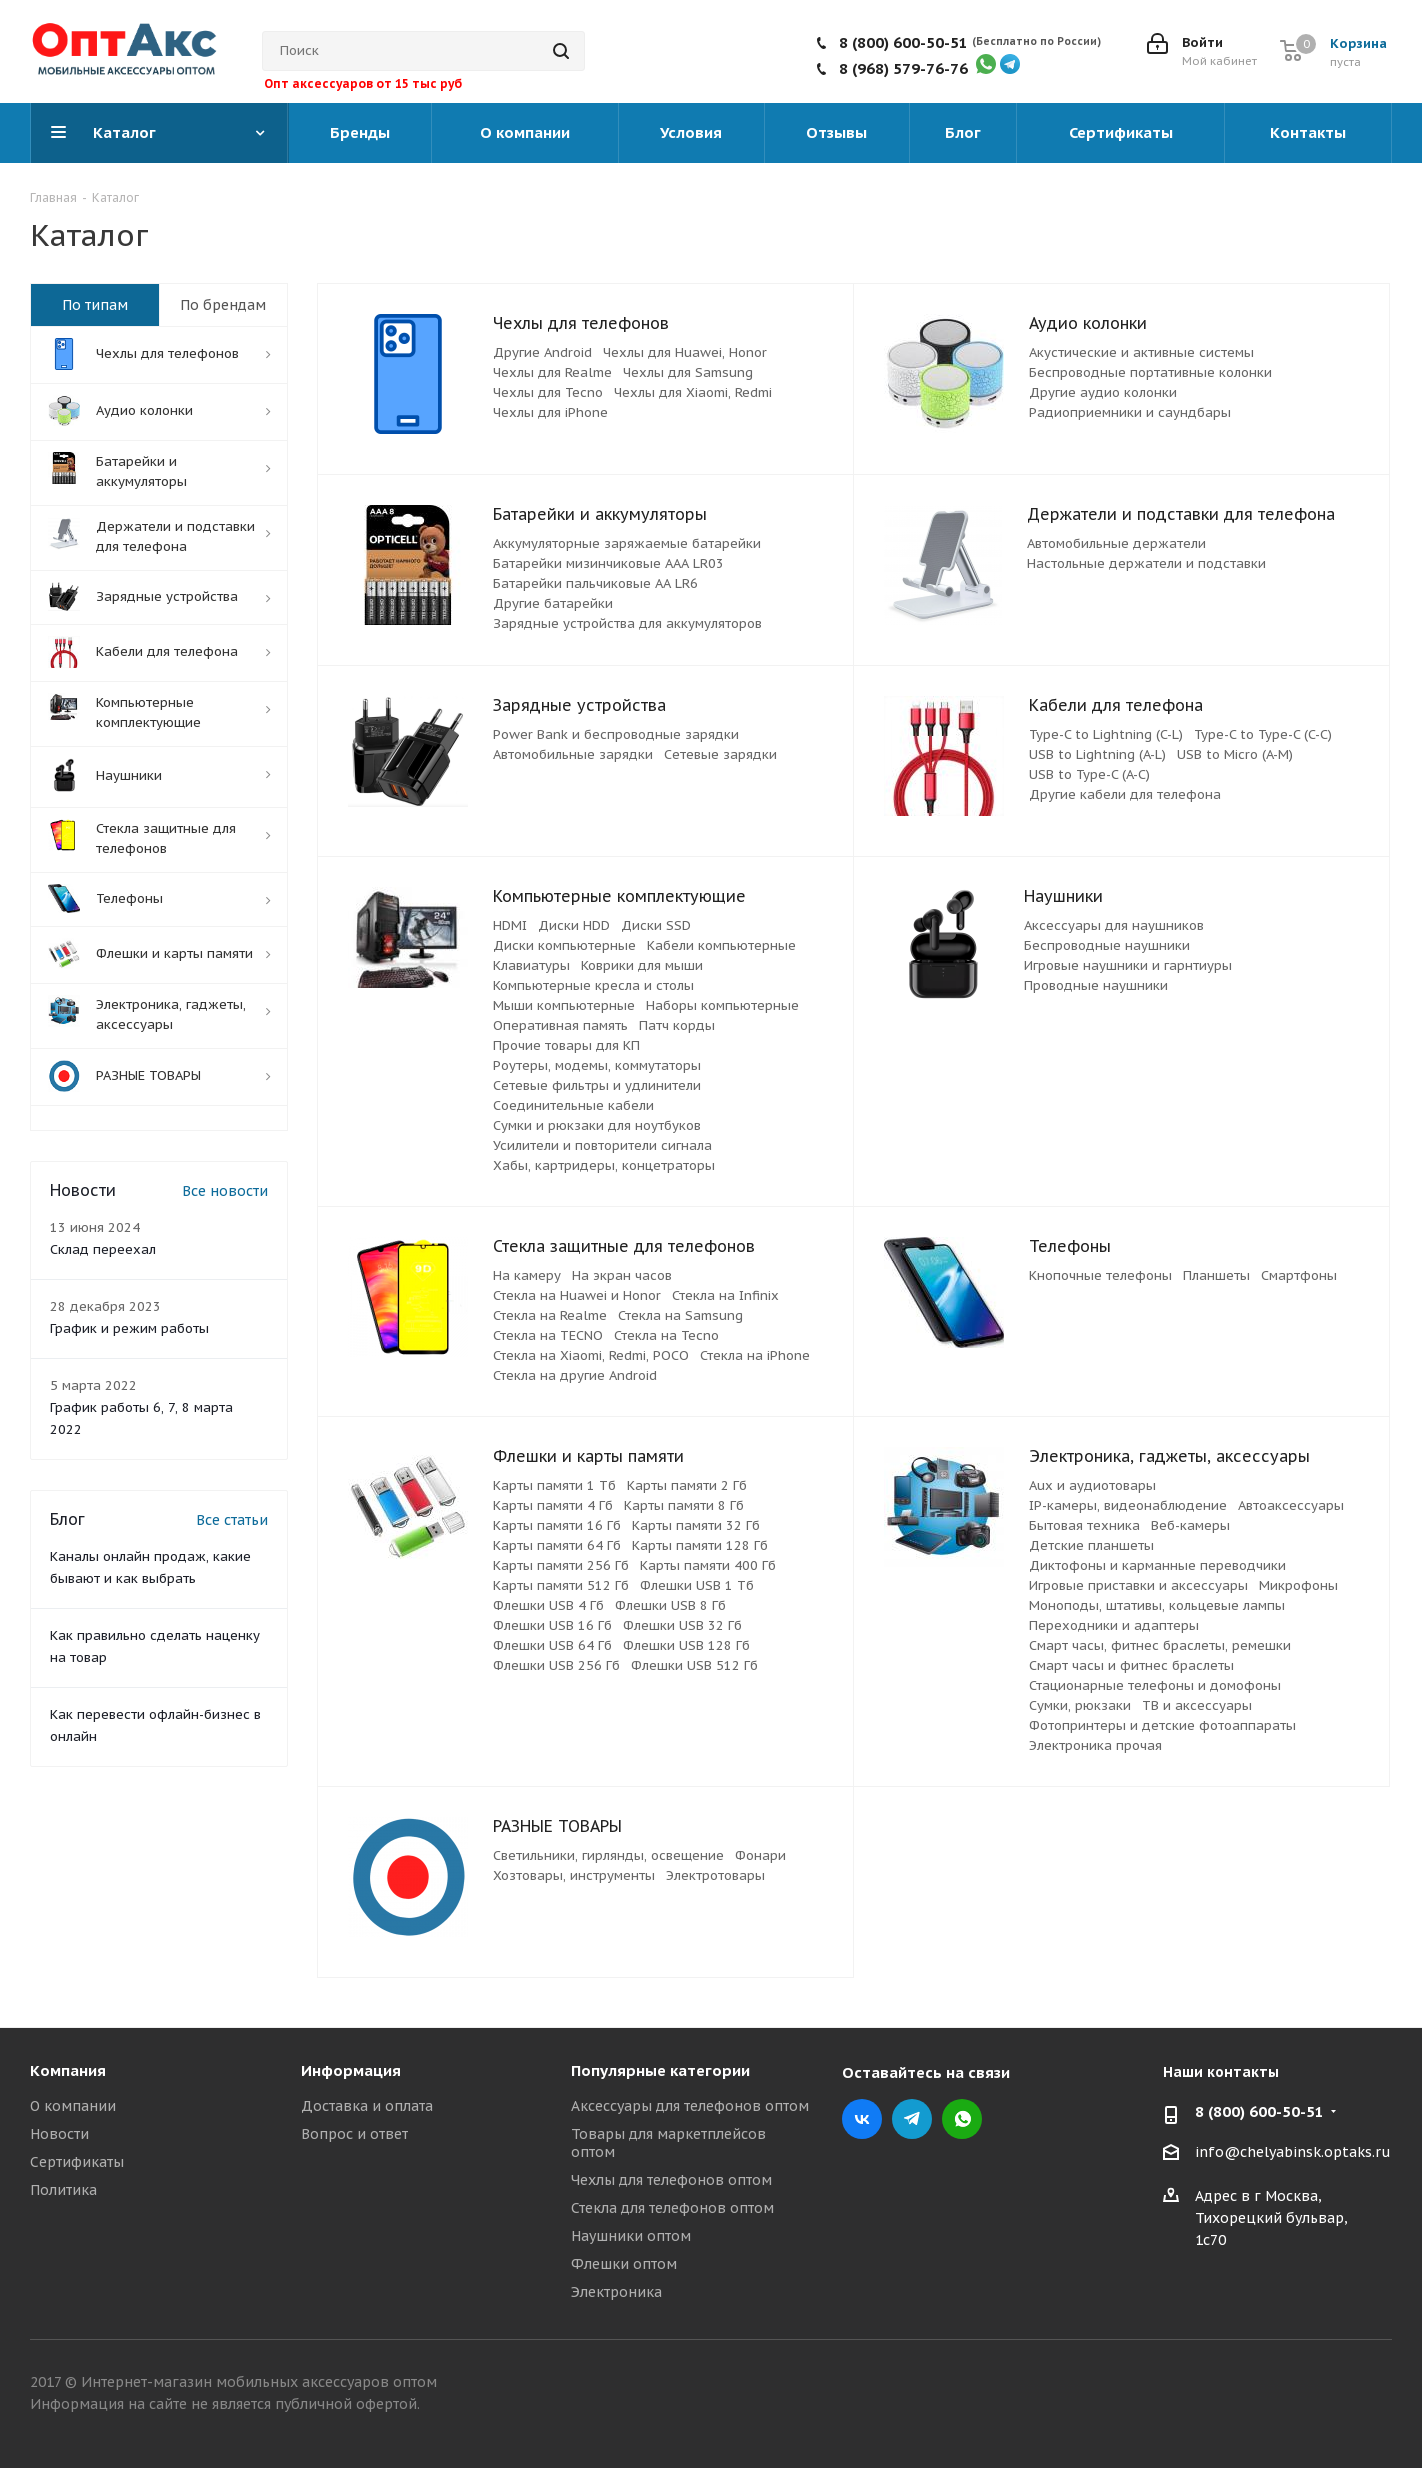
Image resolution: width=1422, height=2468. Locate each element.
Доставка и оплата (367, 2106)
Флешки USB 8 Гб (670, 1605)
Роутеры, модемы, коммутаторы (597, 1065)
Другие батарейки (553, 603)
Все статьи (232, 1520)
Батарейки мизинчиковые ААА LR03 (608, 563)
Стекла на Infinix (725, 1295)
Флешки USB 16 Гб (552, 1625)
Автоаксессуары (1291, 1505)
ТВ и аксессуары (1197, 1705)
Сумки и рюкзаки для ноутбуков (597, 1125)
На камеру (527, 1275)
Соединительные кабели (573, 1105)
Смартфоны (1299, 1275)
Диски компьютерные (564, 945)
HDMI (510, 925)
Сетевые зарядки (720, 754)
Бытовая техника (1084, 1525)
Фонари (760, 1855)
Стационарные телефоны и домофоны (1155, 1685)
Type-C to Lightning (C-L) (1106, 734)
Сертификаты (77, 2162)
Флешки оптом (624, 2264)
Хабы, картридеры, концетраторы (604, 1165)
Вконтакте (862, 2119)
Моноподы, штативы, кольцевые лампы (1157, 1605)
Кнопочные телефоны (1100, 1275)
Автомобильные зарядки (573, 754)
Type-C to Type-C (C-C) (1263, 734)
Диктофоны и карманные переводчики (1157, 1565)
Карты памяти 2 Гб (687, 1485)
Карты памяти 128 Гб (700, 1545)
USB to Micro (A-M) (1235, 754)
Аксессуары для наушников (1114, 925)
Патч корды (677, 1025)
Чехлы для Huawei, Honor (685, 352)
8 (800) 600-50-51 (903, 42)
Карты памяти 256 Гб (561, 1565)
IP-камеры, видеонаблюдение (1128, 1505)
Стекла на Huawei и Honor (577, 1295)
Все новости (225, 1191)
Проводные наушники (1096, 985)
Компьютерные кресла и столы (593, 985)
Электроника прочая (1095, 1745)
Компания (68, 2070)
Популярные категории (660, 2070)
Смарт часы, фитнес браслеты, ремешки (1160, 1645)
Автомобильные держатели (1116, 543)
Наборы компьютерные (722, 1005)
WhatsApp (962, 2119)
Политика (63, 2190)
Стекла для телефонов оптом (672, 2208)
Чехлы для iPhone (550, 412)
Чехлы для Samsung (688, 372)
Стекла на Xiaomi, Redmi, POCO (591, 1355)
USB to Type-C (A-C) (1089, 774)
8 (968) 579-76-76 (903, 68)
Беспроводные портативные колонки (1150, 372)
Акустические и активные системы (1141, 352)
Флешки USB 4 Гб (548, 1605)
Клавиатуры (531, 965)
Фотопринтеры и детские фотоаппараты (1162, 1725)
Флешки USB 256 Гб (556, 1665)
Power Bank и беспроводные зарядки (616, 734)
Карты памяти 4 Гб (553, 1505)
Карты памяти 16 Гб (557, 1525)
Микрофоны (1298, 1585)
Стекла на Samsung (680, 1315)
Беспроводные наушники (1107, 945)
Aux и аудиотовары (1092, 1485)
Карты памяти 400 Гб (708, 1565)
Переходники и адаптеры (1114, 1625)
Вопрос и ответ (354, 2134)
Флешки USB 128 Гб (686, 1645)
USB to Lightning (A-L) (1097, 754)
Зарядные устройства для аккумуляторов (627, 623)
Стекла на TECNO (548, 1335)
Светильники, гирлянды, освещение (608, 1855)
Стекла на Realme (550, 1315)
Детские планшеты (1091, 1545)
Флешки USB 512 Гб (694, 1665)
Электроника (616, 2292)
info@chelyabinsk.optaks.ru (1293, 2152)
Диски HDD (574, 925)
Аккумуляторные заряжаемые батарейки (627, 543)
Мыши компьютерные (564, 1005)
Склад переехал (103, 1249)
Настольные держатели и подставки (1146, 563)
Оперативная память (560, 1025)
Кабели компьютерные (721, 945)
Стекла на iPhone (755, 1355)
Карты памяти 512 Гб (561, 1585)
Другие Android (542, 352)
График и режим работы (129, 1328)
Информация (351, 2070)
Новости (59, 2134)
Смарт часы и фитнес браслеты (1131, 1665)
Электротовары (715, 1875)
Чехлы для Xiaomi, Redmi (693, 392)
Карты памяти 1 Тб (554, 1485)
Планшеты (1216, 1275)
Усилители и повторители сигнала (602, 1145)
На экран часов (622, 1275)
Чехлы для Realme (552, 372)
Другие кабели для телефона (1125, 794)
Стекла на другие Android (575, 1375)
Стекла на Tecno (666, 1335)
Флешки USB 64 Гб (552, 1645)
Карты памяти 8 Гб (684, 1505)
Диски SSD (656, 925)
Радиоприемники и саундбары (1130, 412)
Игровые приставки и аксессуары (1138, 1585)
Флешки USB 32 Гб (682, 1625)
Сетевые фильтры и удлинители (597, 1085)
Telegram (912, 2119)
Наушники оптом (631, 2236)
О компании (73, 2106)
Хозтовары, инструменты (574, 1875)
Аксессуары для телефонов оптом (690, 2106)
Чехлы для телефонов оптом (671, 2180)
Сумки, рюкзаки (1080, 1705)
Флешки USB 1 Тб (697, 1585)
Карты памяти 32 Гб (696, 1525)
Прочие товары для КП (566, 1045)
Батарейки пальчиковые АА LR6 (595, 583)
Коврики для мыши (642, 965)
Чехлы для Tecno (548, 392)
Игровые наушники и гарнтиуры (1128, 965)
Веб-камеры (1190, 1525)
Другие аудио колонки (1103, 392)
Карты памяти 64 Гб (557, 1545)
